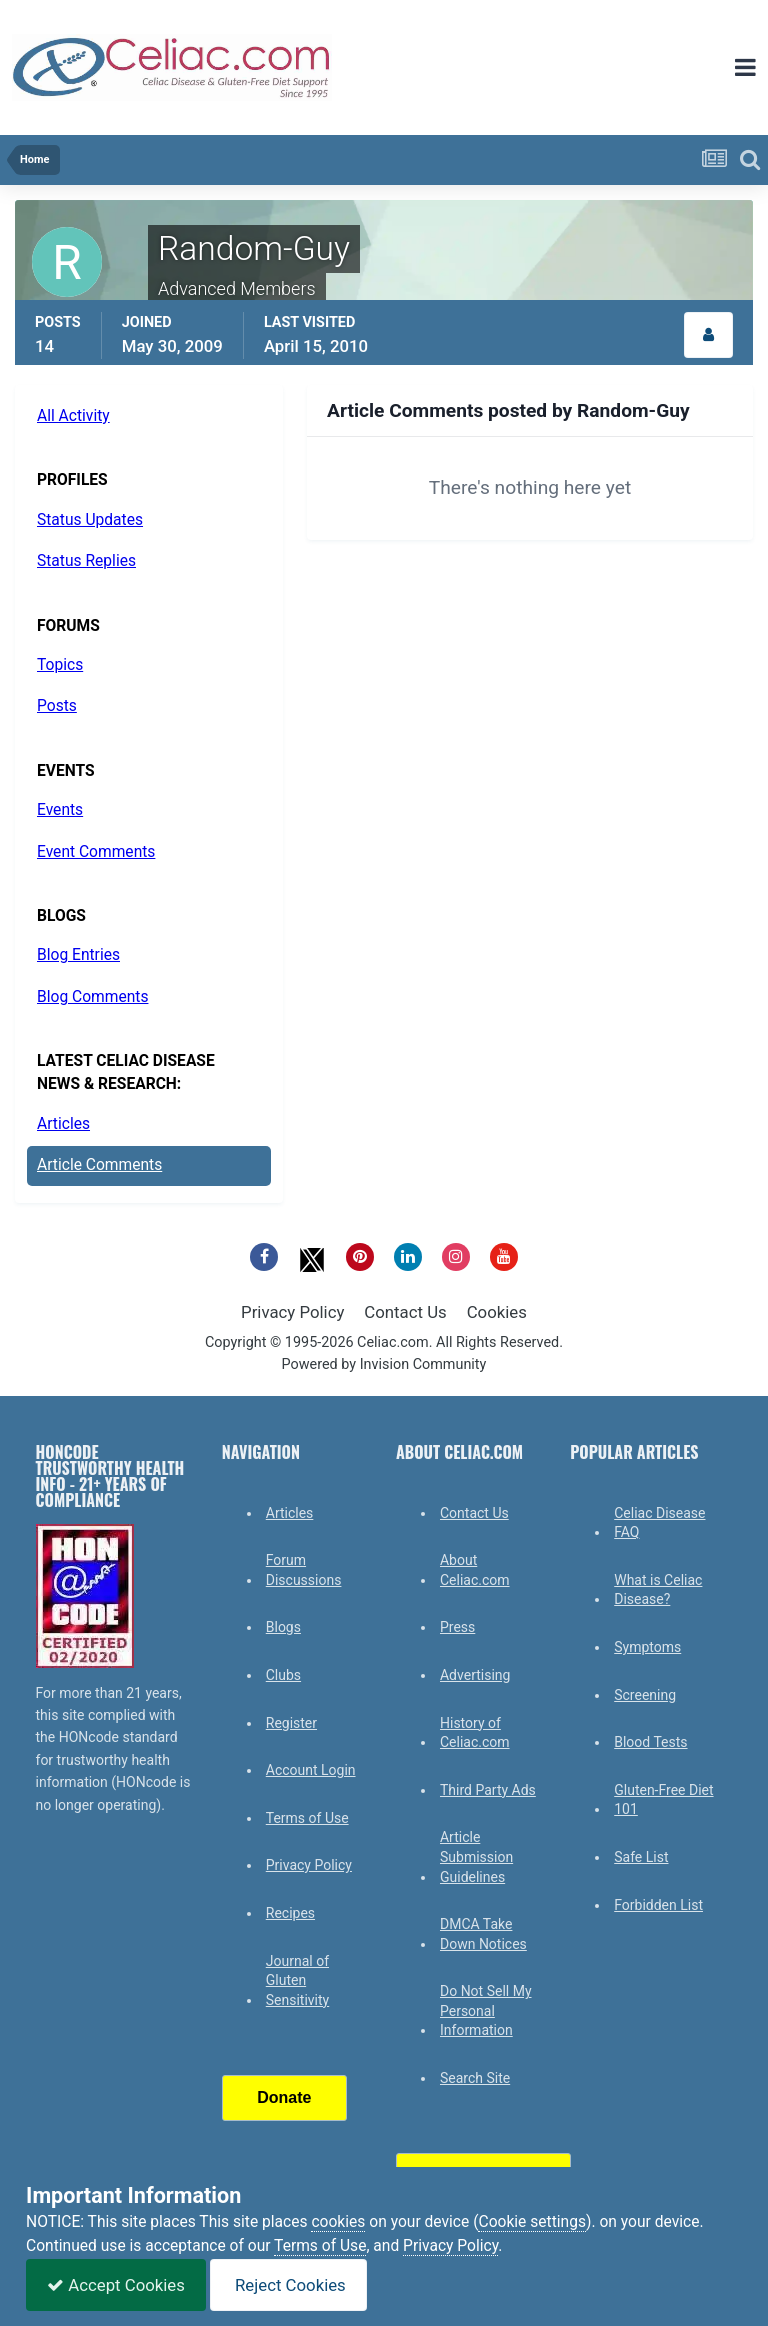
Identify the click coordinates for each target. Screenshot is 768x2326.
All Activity (73, 416)
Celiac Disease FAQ (659, 1523)
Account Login (311, 1770)
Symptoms (647, 1647)
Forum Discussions (304, 1570)
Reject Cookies (288, 2285)
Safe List (641, 1857)
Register (291, 1723)
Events (60, 810)
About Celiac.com (475, 1570)
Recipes (290, 1913)
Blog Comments (92, 997)
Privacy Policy (292, 1312)
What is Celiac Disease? (658, 1590)
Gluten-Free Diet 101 (663, 1800)
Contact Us (405, 1312)
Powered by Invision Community (384, 1364)
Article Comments (99, 1165)
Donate (284, 2097)
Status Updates (90, 520)
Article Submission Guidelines (476, 1856)
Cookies (497, 1312)
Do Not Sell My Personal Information (486, 2010)
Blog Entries (78, 955)
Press (457, 1627)
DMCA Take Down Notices (483, 1934)
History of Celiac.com (475, 1733)
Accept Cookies (116, 2285)
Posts (57, 706)
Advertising (475, 1675)
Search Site (475, 2078)
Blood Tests (650, 1742)
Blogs (283, 1627)
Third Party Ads (488, 1790)
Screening (645, 1695)
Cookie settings (532, 2222)
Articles (63, 1124)
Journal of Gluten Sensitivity (297, 1980)
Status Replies (86, 561)
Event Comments (96, 852)
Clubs (283, 1675)
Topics (60, 665)
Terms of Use (307, 1818)
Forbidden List (658, 1905)
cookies (338, 2222)
